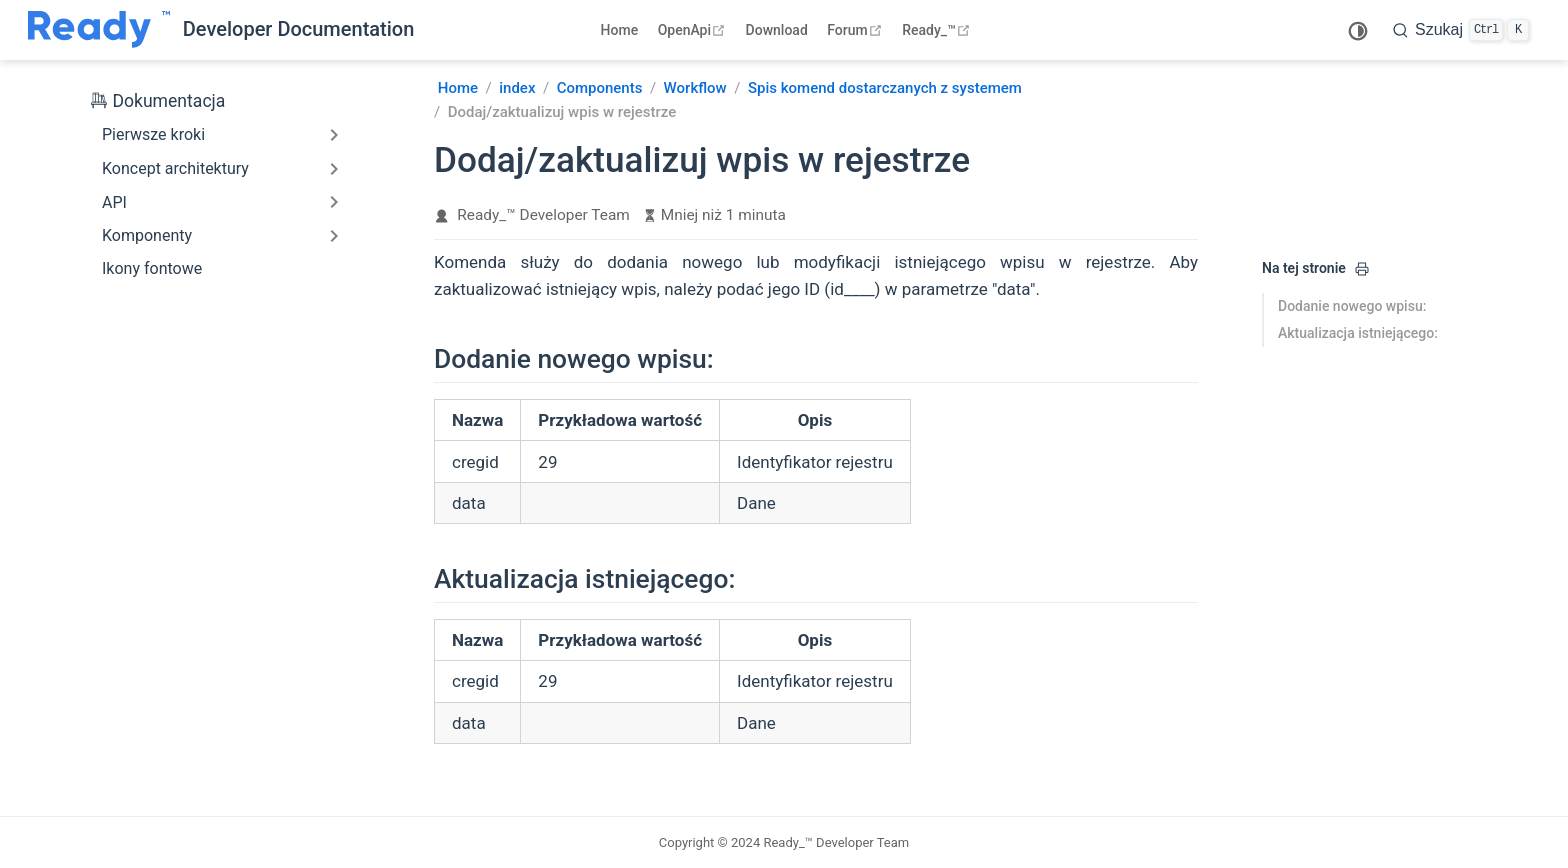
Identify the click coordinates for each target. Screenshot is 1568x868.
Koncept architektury (175, 168)
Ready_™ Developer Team (543, 215)
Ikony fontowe (152, 268)
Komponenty (147, 235)
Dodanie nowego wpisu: (1352, 306)
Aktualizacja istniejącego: (1358, 333)
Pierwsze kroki (153, 134)
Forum (856, 30)
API (114, 202)
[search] (1461, 30)
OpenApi (694, 30)
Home (620, 30)
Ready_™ (938, 30)
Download (777, 30)
